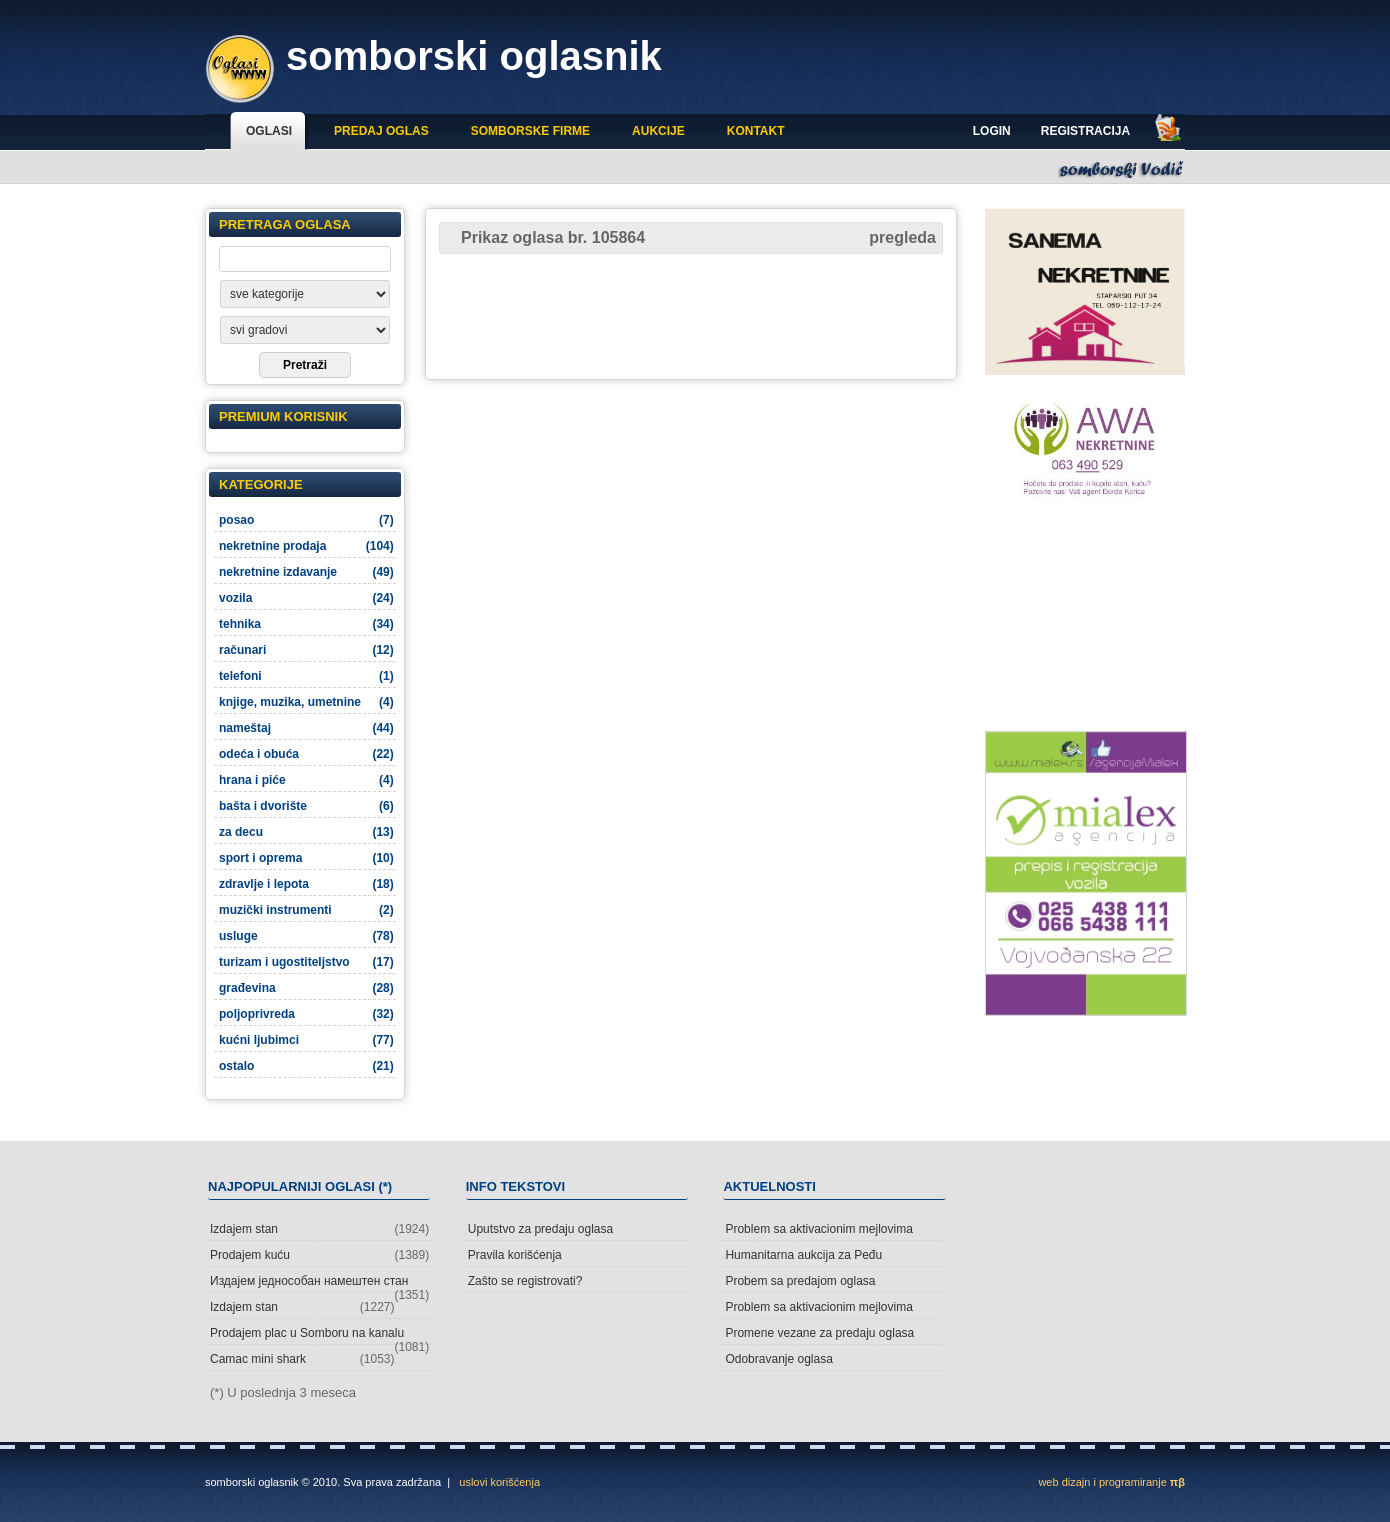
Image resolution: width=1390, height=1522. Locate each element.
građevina (306, 988)
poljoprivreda (306, 1014)
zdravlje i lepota (306, 884)
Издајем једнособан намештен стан (319, 1283)
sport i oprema (306, 858)
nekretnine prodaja (306, 546)
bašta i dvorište (306, 806)
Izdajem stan (319, 1229)
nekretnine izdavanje (306, 572)
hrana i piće (306, 780)
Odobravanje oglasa (778, 1359)
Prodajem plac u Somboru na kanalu (319, 1335)
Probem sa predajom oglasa (800, 1281)
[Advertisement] (691, 315)
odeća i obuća (306, 754)
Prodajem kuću (319, 1255)
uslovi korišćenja (499, 1482)
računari (306, 650)
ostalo (306, 1066)
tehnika (306, 624)
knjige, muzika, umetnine (306, 702)
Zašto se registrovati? (525, 1281)
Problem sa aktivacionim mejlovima (818, 1229)
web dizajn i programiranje (1111, 1482)
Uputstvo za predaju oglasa (540, 1229)
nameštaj (306, 728)
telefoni (306, 676)
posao (306, 520)
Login (992, 131)
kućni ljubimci (306, 1040)
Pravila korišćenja (515, 1255)
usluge (306, 936)
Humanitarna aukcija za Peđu (803, 1255)
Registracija (1085, 131)
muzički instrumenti (306, 910)
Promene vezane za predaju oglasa (819, 1333)
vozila (306, 598)
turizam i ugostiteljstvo (306, 962)
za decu (306, 832)
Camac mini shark (302, 1359)
